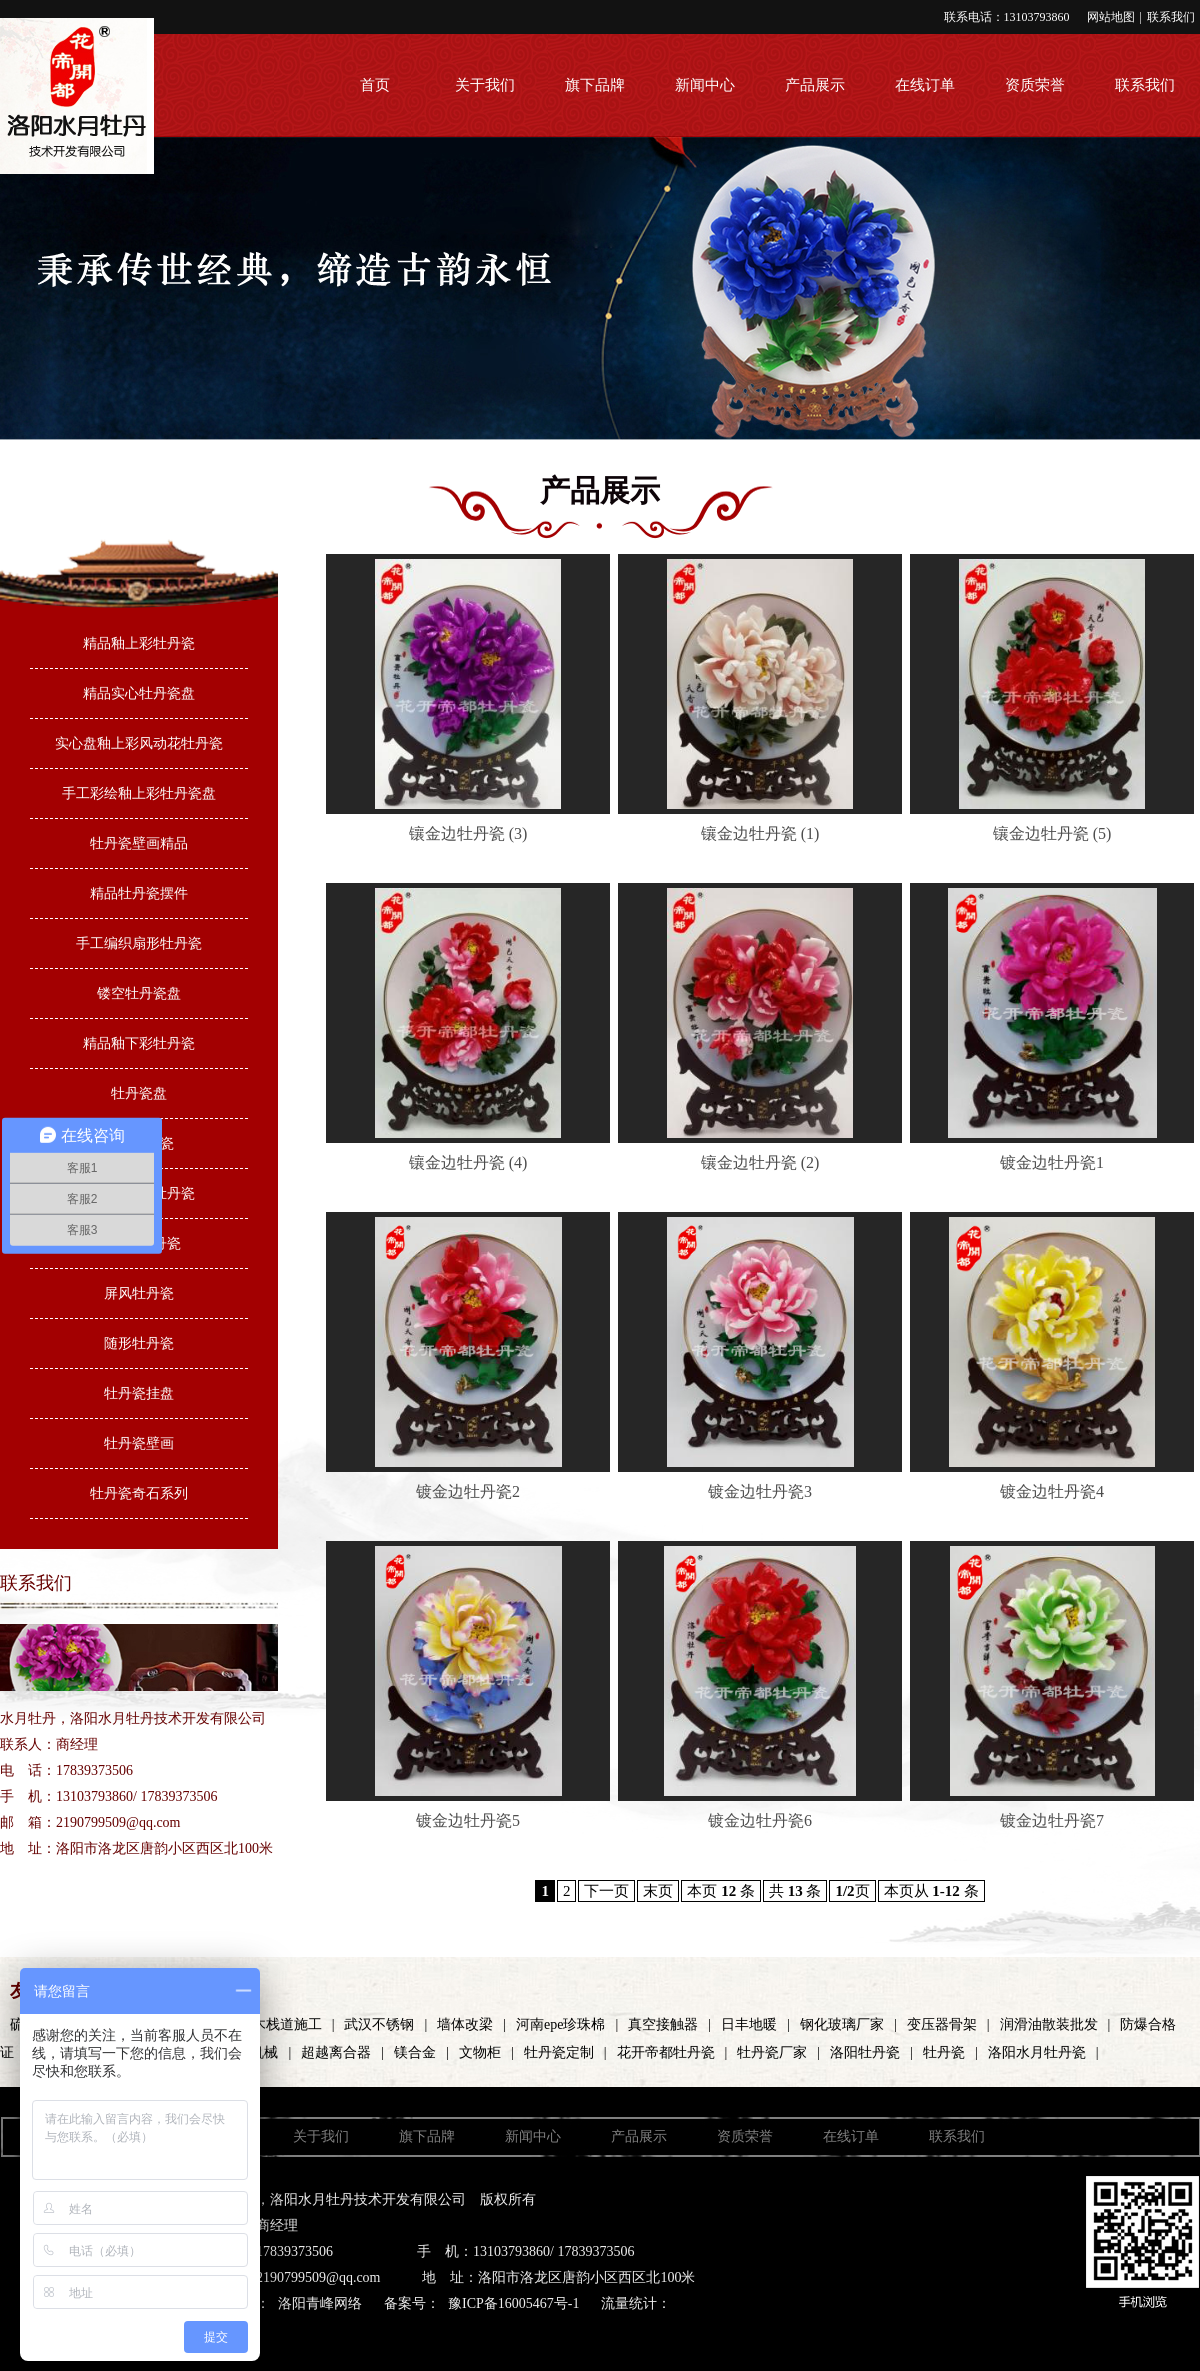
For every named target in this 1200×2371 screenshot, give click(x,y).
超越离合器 (336, 2052)
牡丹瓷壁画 (139, 1443)
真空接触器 (663, 2024)
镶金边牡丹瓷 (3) (468, 833)
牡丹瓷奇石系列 (139, 1493)
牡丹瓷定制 (559, 2052)
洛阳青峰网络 (320, 2303)
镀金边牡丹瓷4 (1052, 1491)
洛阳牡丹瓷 (865, 2052)
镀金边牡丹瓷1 (1052, 1162)
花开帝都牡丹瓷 (666, 2052)
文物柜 (480, 2052)
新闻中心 (705, 85)
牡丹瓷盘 (139, 1093)
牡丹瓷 (944, 2052)
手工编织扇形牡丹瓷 (139, 943)
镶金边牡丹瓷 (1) (760, 833)
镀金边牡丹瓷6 (760, 1820)
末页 (658, 1891)
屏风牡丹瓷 (139, 1293)
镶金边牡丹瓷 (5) (1052, 833)
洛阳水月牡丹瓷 (1037, 2052)
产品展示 (815, 85)
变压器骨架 (942, 2024)
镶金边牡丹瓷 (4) (468, 1162)
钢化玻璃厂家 (842, 2024)
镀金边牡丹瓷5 (468, 1820)
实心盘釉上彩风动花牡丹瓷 (139, 743)
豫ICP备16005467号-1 (513, 2303)
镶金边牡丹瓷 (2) (760, 1162)
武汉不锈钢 (379, 2024)
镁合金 (415, 2052)
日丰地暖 (749, 2024)
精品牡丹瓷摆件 (139, 893)
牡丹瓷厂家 (772, 2052)
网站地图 (1111, 17)
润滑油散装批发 (1049, 2024)
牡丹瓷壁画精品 (139, 843)
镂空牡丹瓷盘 (139, 993)
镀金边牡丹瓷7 (1052, 1820)
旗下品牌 (595, 85)
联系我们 (1171, 17)
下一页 (606, 1891)
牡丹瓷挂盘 (139, 1393)
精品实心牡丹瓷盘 (139, 693)
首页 (375, 85)
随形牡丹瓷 (139, 1343)
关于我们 (485, 85)
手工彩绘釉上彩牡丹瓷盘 (139, 793)
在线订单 (925, 85)
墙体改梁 (465, 2024)
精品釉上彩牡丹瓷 (139, 643)
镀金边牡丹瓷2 (468, 1491)
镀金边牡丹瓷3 (760, 1491)
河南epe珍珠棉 (560, 2024)
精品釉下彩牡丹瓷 (139, 1043)
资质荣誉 (1035, 85)
